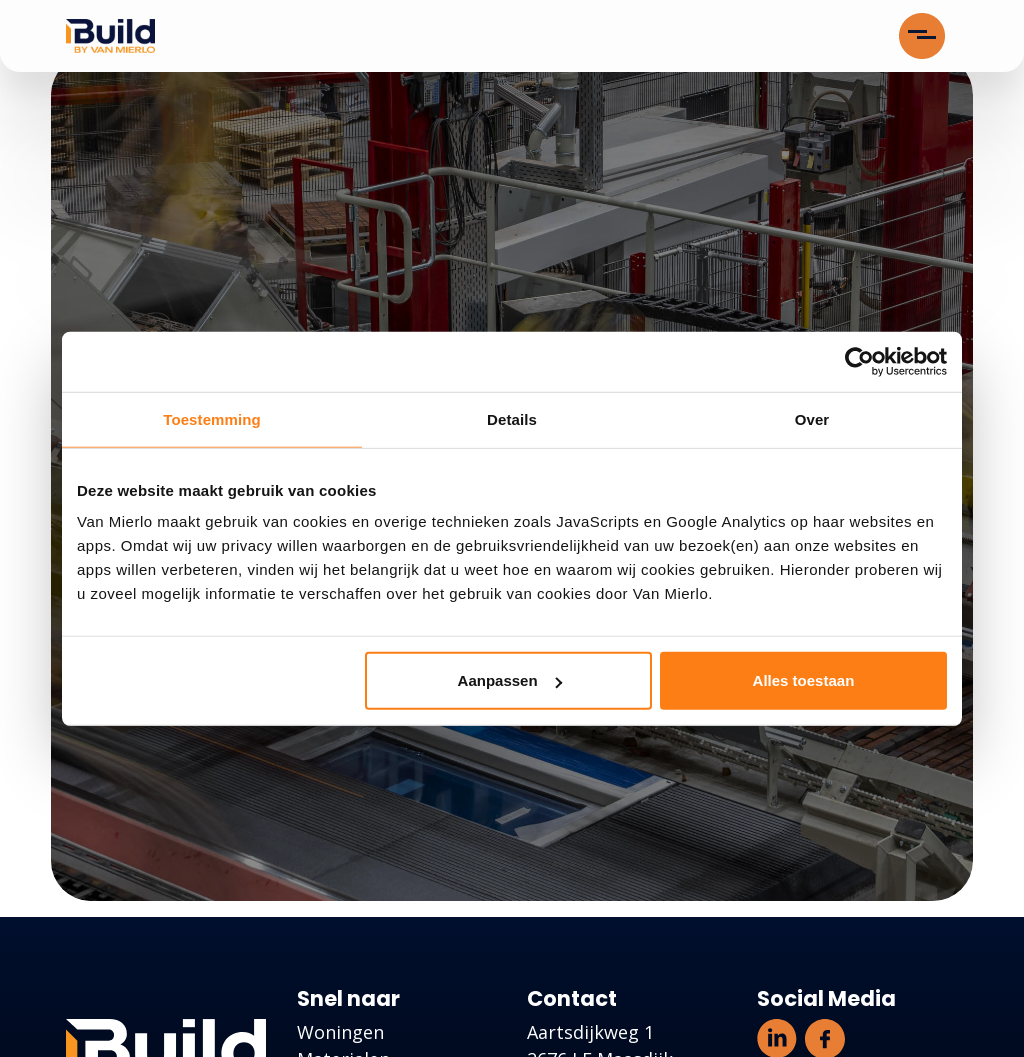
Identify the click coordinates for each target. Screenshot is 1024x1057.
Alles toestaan (804, 680)
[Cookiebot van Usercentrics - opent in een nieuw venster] (859, 361)
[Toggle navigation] (922, 36)
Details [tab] (512, 418)
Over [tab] (812, 418)
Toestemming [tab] (212, 418)
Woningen (340, 1032)
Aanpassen (510, 680)
